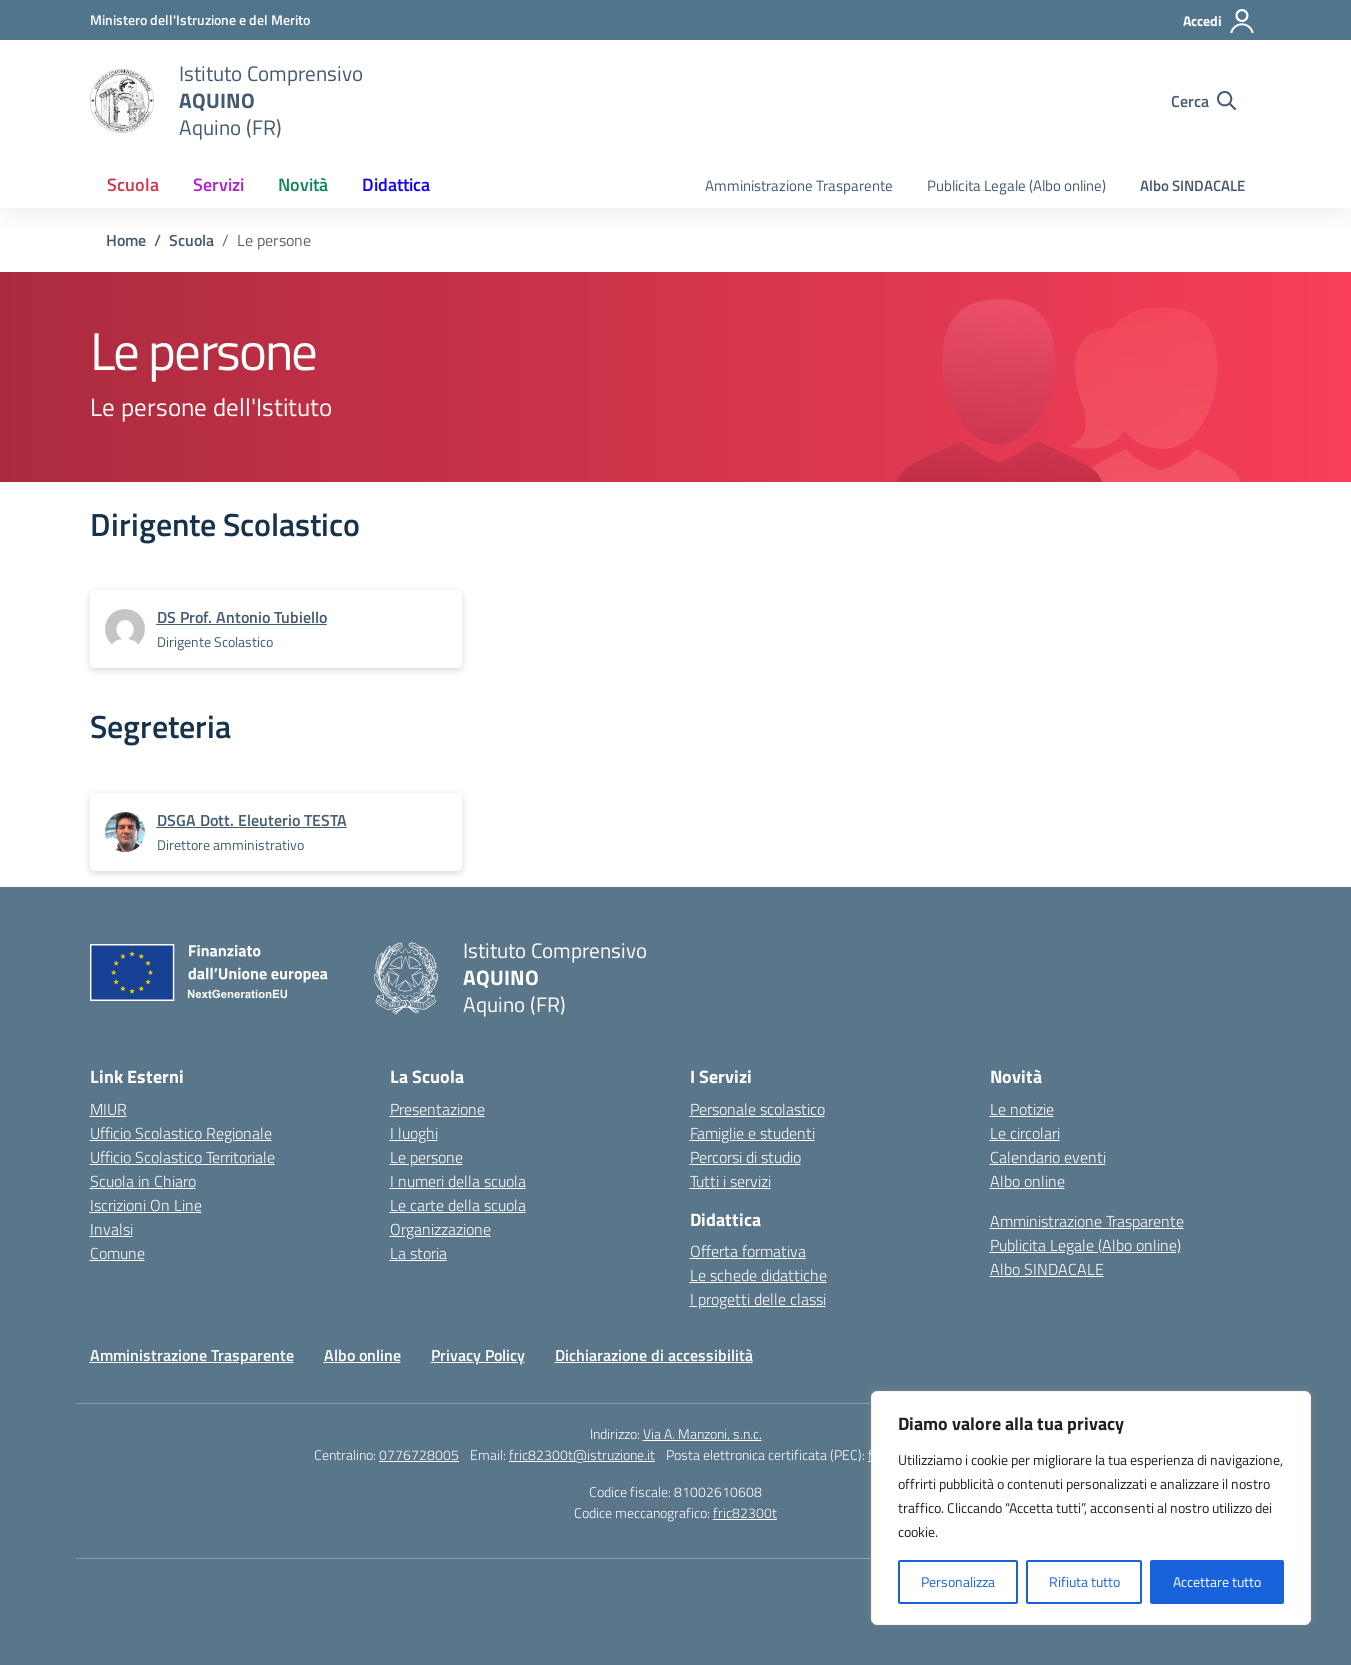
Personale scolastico (757, 1109)
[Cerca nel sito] (1203, 101)
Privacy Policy (478, 1355)
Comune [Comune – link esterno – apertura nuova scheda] (117, 1253)
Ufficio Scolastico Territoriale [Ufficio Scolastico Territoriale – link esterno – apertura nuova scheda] (182, 1157)
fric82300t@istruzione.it (582, 1454)
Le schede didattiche (758, 1275)
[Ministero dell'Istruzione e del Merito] (200, 19)
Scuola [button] (133, 184)
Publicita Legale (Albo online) (1016, 185)
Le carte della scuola (458, 1205)
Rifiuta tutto (1084, 1581)
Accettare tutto (1217, 1581)
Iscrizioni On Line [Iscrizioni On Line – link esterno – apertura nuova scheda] (146, 1205)
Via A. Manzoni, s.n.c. (702, 1433)
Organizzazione (440, 1229)
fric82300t (745, 1512)
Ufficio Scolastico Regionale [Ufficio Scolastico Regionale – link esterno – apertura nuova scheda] (181, 1133)
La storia (418, 1253)
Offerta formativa (748, 1251)
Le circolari (1025, 1133)
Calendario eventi (1048, 1157)
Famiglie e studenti (752, 1133)
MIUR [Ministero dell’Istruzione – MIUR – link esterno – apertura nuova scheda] (108, 1109)
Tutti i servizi (730, 1181)
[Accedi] (1219, 21)
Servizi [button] (218, 184)
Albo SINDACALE (1192, 185)
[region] (1091, 1508)
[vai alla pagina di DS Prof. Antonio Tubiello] (242, 617)
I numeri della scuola (458, 1181)
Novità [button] (303, 184)
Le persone (426, 1157)
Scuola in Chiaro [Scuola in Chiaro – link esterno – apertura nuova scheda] (143, 1181)
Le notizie (1022, 1109)
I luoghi (414, 1133)
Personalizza (958, 1581)
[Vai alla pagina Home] (126, 240)
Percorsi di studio (745, 1157)
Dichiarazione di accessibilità (654, 1355)
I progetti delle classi (758, 1299)
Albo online (1027, 1181)
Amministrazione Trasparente (799, 185)
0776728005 (419, 1454)
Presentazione (437, 1109)
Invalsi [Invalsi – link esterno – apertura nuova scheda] (111, 1229)
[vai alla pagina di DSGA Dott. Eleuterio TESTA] (252, 820)
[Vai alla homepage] (122, 101)
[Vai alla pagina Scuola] (191, 240)
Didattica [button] (396, 184)
